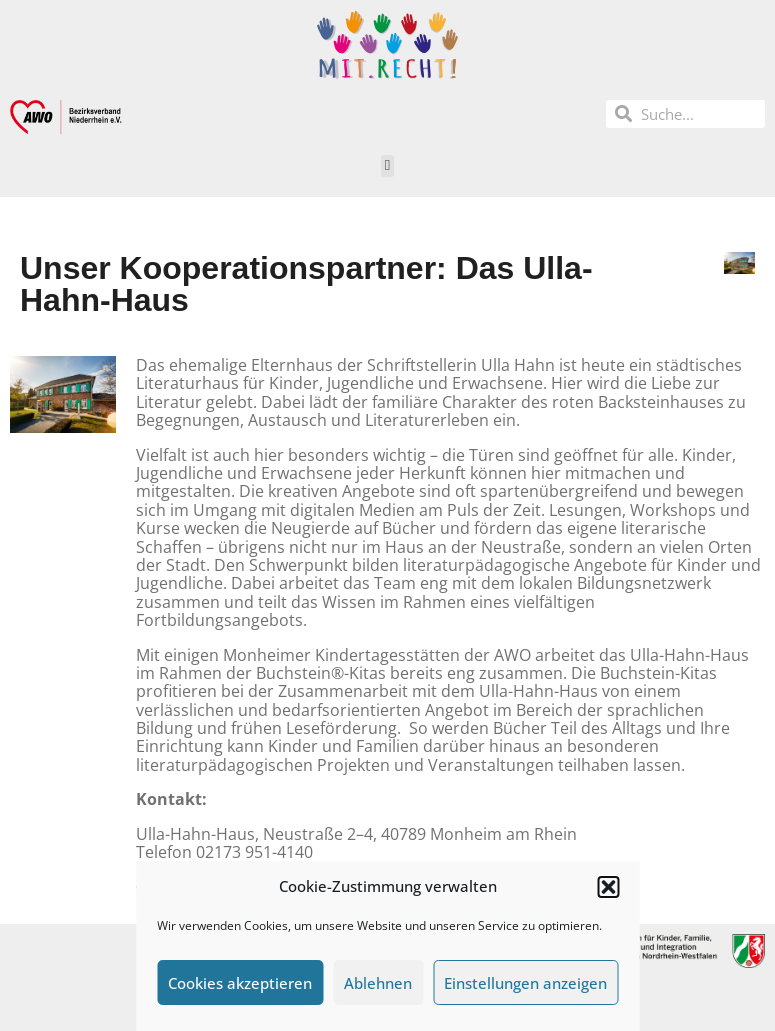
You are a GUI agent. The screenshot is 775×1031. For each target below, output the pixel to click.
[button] (608, 887)
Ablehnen (378, 983)
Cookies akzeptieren (240, 983)
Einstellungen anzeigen (525, 983)
